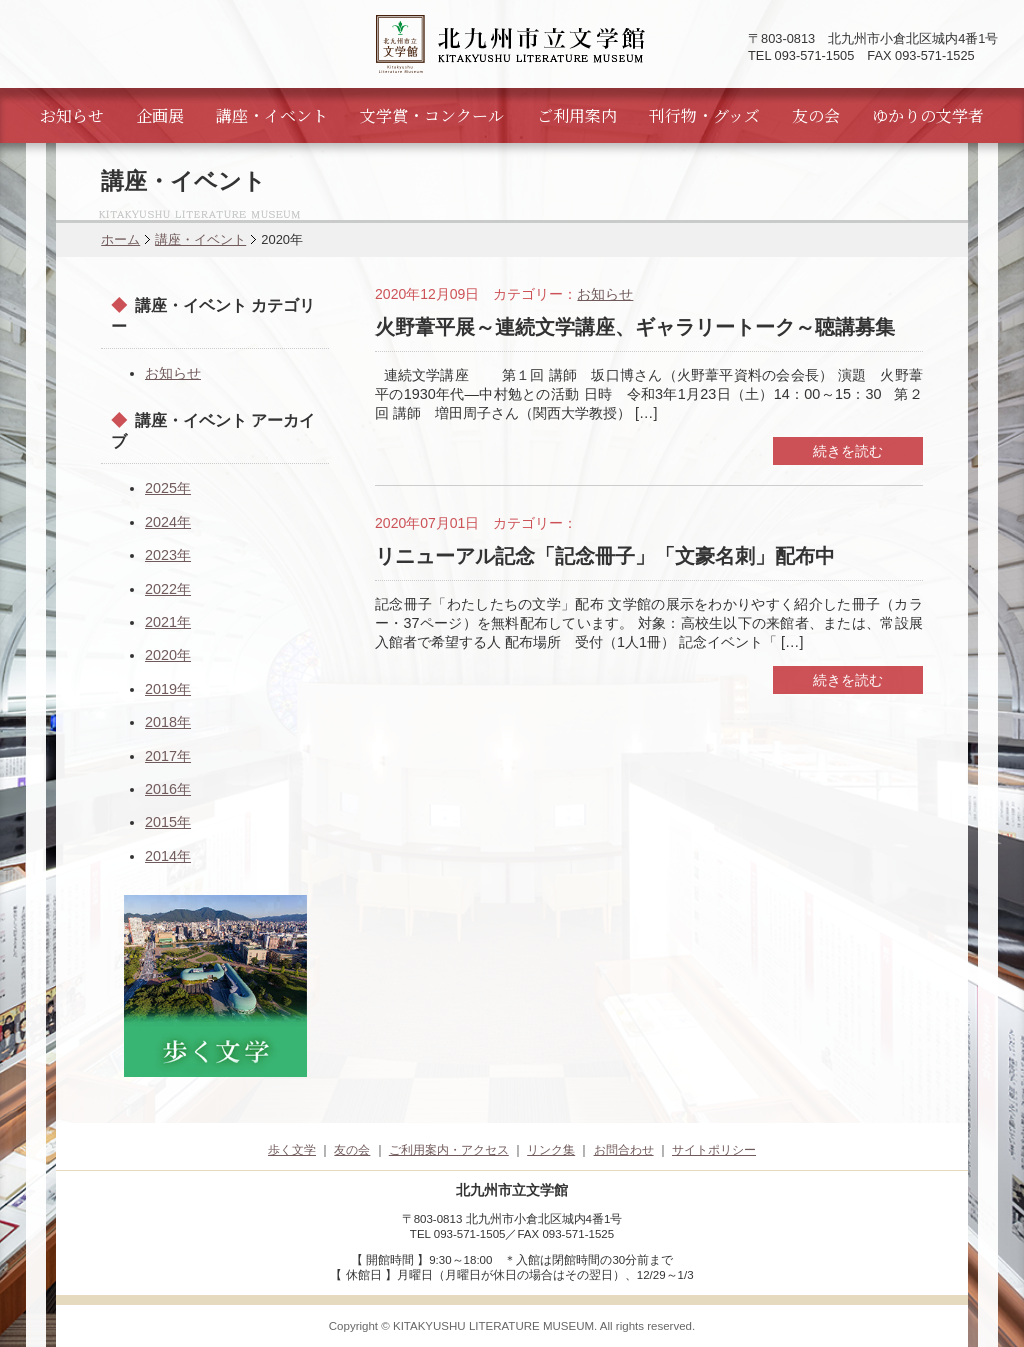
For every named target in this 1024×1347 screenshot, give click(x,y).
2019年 (168, 689)
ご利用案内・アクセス (449, 1150)
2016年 (168, 789)
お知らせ (72, 115)
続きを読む (848, 451)
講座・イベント (272, 115)
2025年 (168, 488)
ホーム (120, 239)
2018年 (168, 722)
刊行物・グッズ (704, 115)
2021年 (168, 622)
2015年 (168, 822)
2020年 (168, 655)
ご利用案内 (577, 115)
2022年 (168, 589)
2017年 (168, 756)
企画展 (160, 115)
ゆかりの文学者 (928, 115)
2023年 (168, 555)
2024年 (168, 522)
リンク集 (551, 1150)
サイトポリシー (714, 1150)
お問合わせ (624, 1150)
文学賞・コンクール (432, 115)
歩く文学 (292, 1150)
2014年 (168, 856)
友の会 (816, 115)
